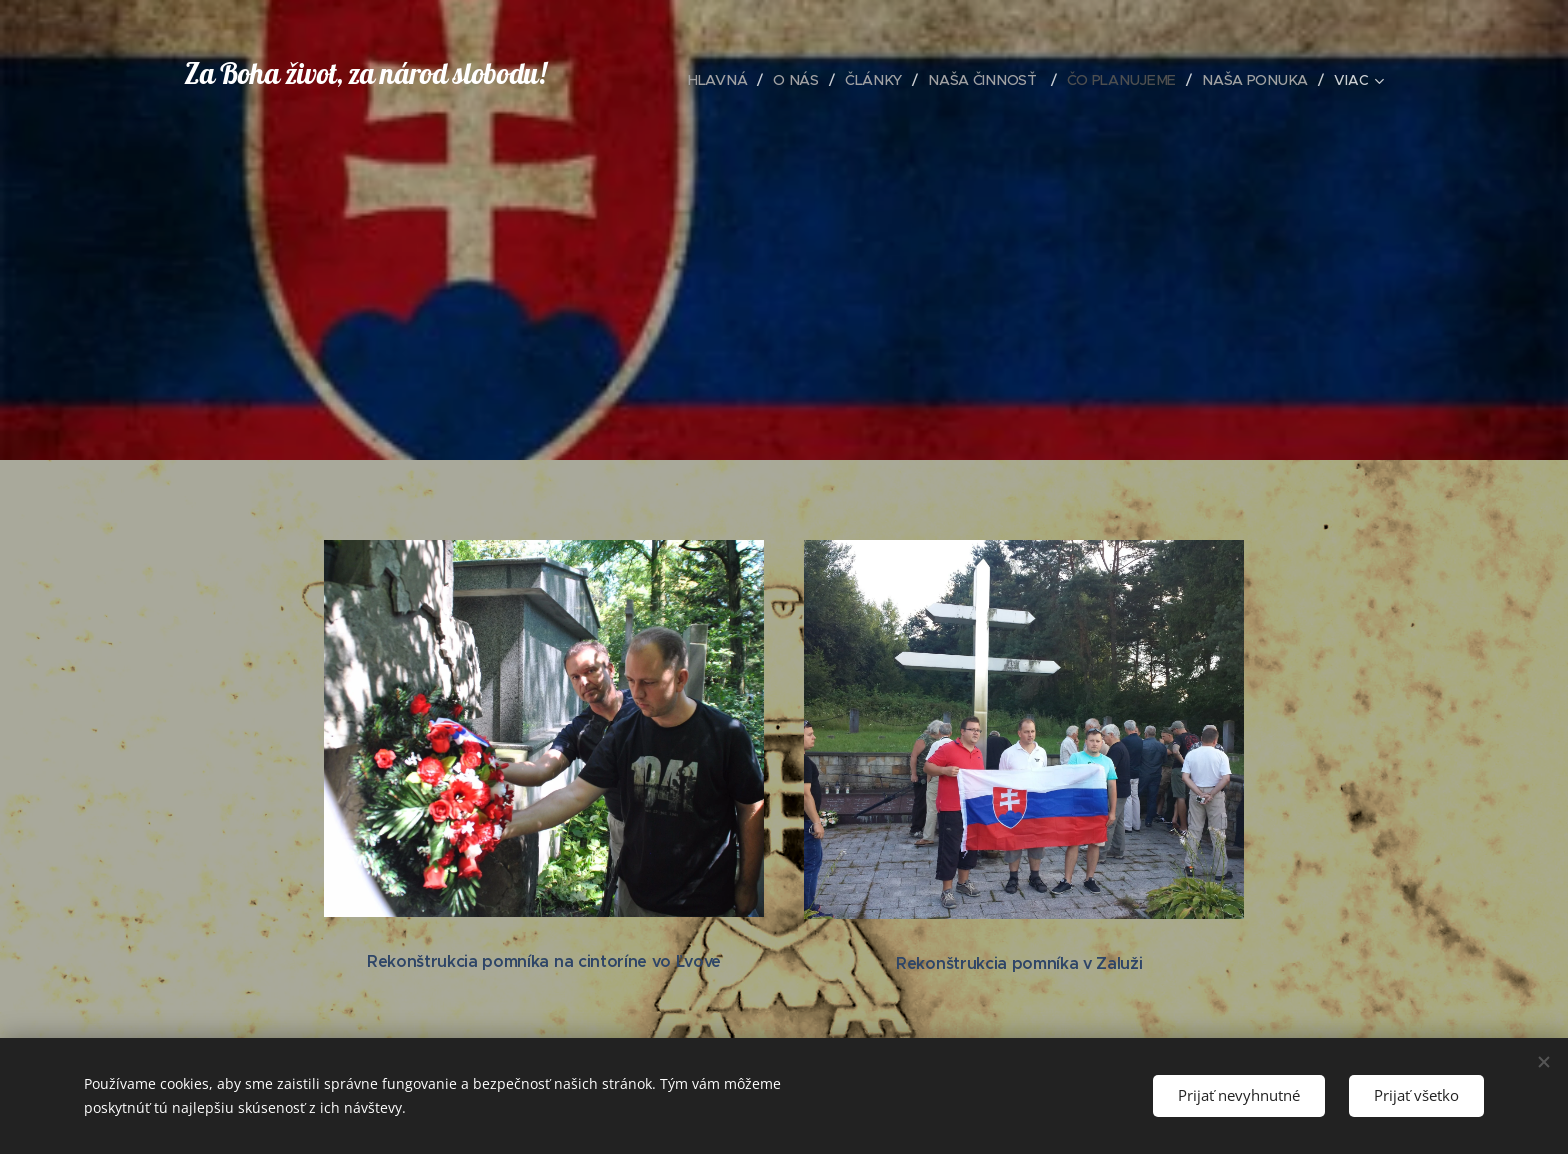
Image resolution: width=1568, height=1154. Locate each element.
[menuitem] (723, 80)
